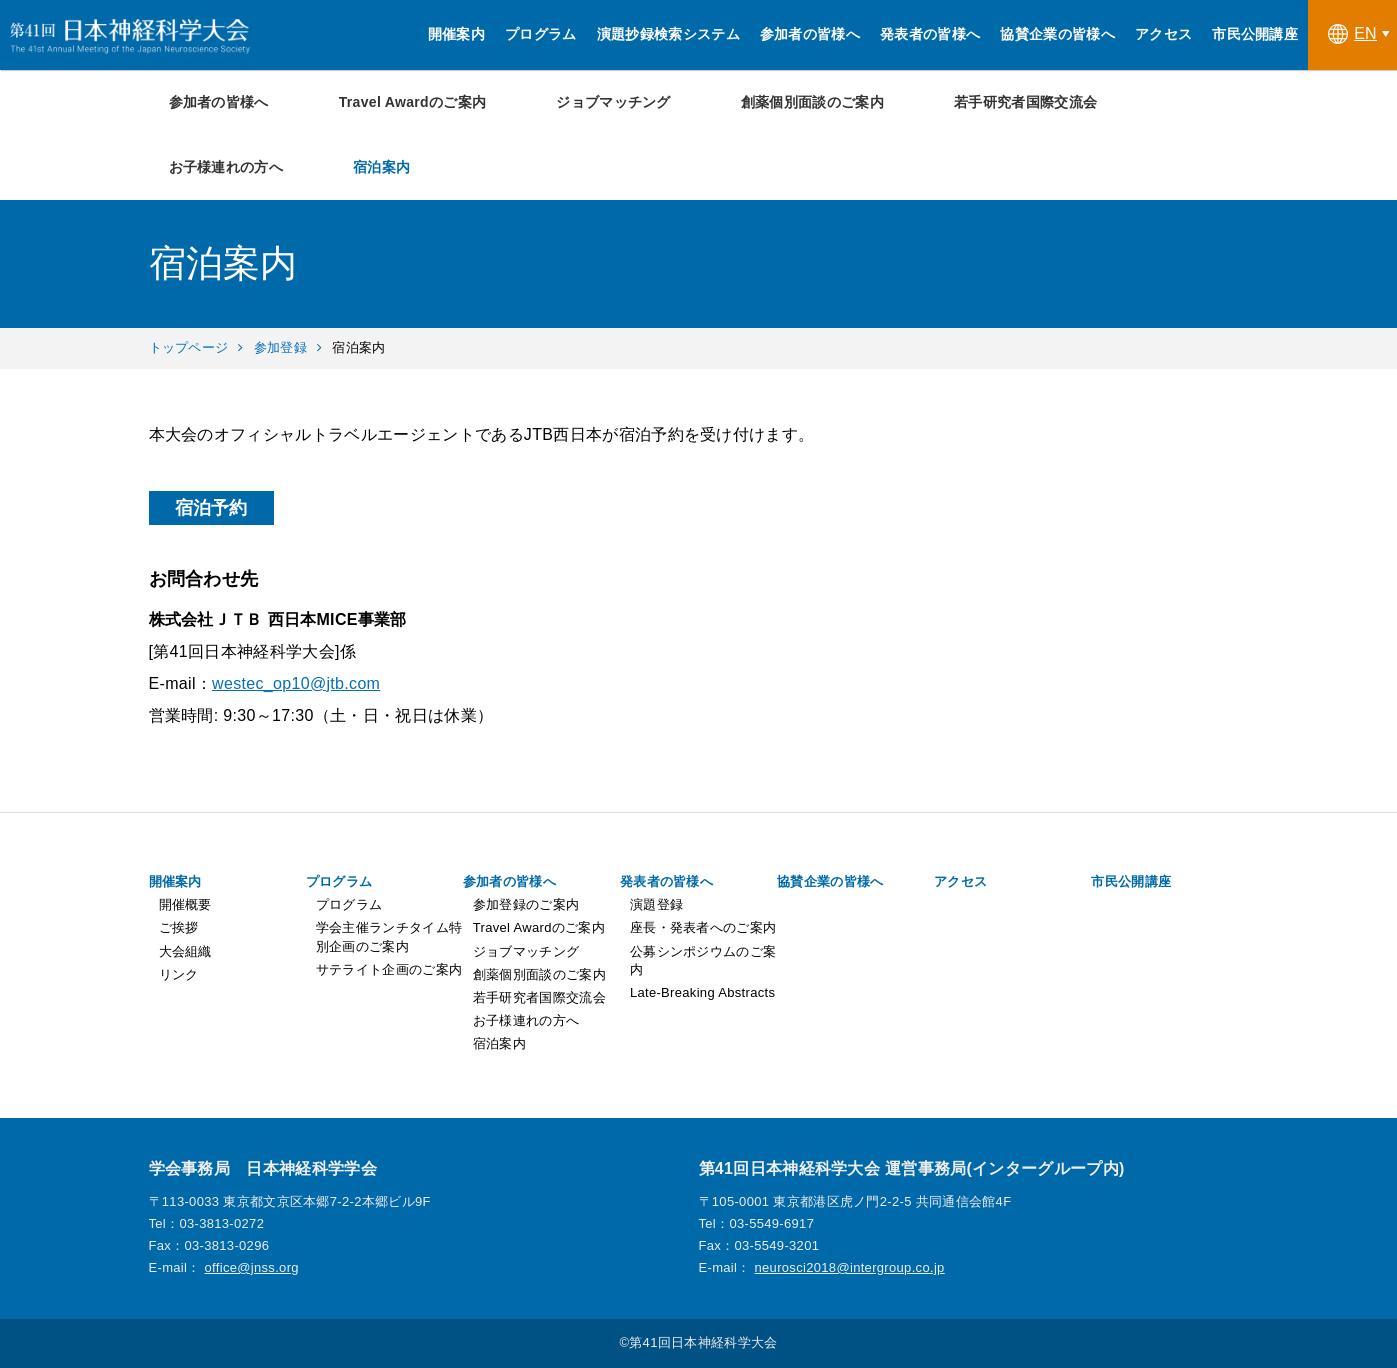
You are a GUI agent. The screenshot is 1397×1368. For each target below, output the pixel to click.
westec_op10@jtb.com (296, 683)
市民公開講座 (1255, 34)
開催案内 (456, 34)
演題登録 (656, 904)
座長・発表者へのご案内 (703, 927)
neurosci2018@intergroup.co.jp (850, 1267)
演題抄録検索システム (668, 34)
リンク (179, 974)
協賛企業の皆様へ (1057, 34)
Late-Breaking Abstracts (702, 992)
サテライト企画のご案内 (389, 969)
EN (1352, 34)
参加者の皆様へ (810, 34)
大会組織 (185, 951)
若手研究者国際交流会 (1025, 102)
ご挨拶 (179, 927)
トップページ (189, 347)
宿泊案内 (381, 167)
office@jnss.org (252, 1267)
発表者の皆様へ (930, 34)
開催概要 (185, 904)
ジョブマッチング (613, 102)
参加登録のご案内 (526, 904)
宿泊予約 (211, 508)
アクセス (1163, 34)
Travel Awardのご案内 (413, 102)
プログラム (541, 34)
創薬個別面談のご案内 (812, 102)
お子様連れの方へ (226, 167)
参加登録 (280, 347)
